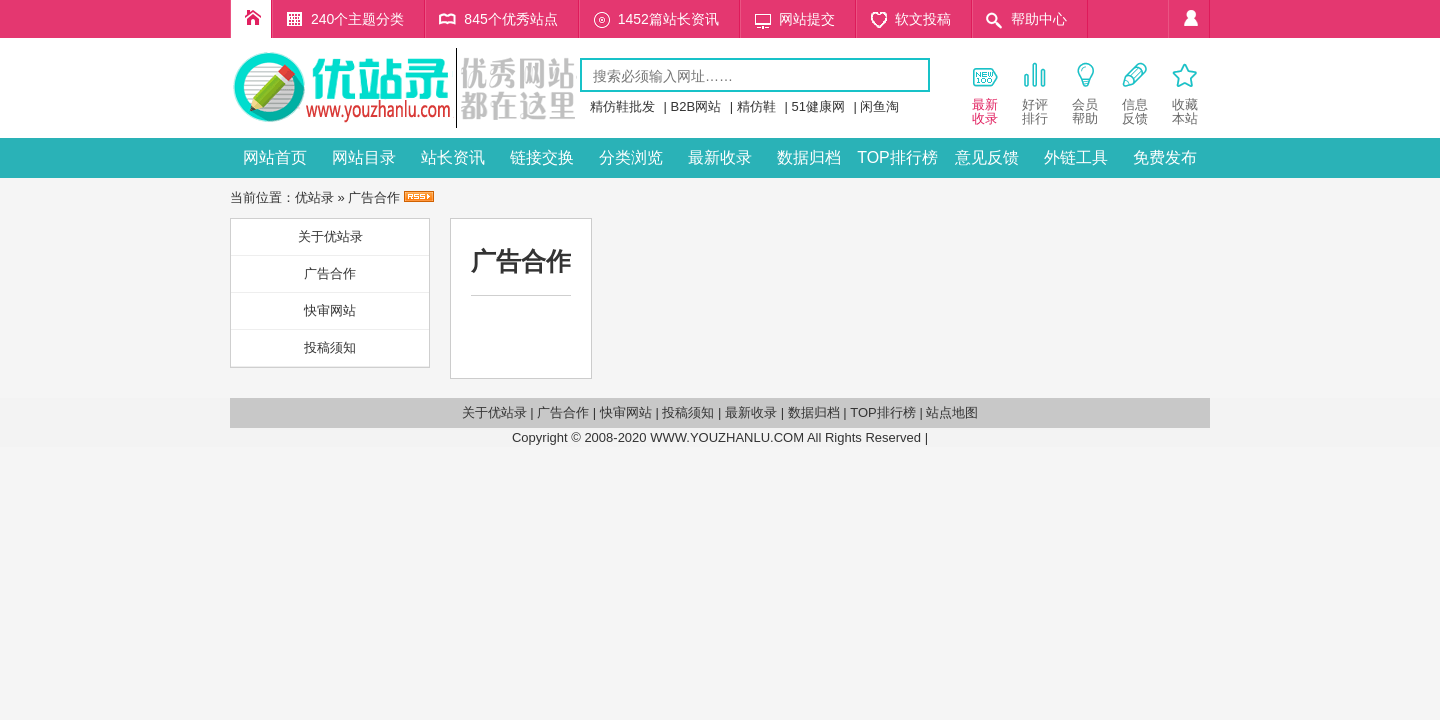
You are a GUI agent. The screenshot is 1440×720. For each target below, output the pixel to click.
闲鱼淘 (879, 106)
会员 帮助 (1085, 93)
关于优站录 (330, 236)
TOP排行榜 (897, 157)
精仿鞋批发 (622, 106)
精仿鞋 (756, 106)
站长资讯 (453, 157)
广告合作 (330, 273)
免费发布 (1165, 157)
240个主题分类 (357, 19)
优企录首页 (251, 19)
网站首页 (275, 157)
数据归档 (809, 157)
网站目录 (364, 157)
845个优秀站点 (510, 19)
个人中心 (1189, 19)
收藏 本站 (1185, 93)
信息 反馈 (1135, 93)
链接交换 (542, 157)
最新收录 (720, 157)
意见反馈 (987, 157)
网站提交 (807, 19)
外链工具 (1076, 157)
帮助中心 (1039, 19)
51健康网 (817, 106)
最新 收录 (985, 93)
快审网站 (330, 310)
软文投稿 (923, 19)
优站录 (314, 197)
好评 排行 (1035, 93)
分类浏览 (631, 157)
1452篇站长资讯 (668, 19)
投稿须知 (330, 347)
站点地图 (952, 412)
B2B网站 (696, 106)
